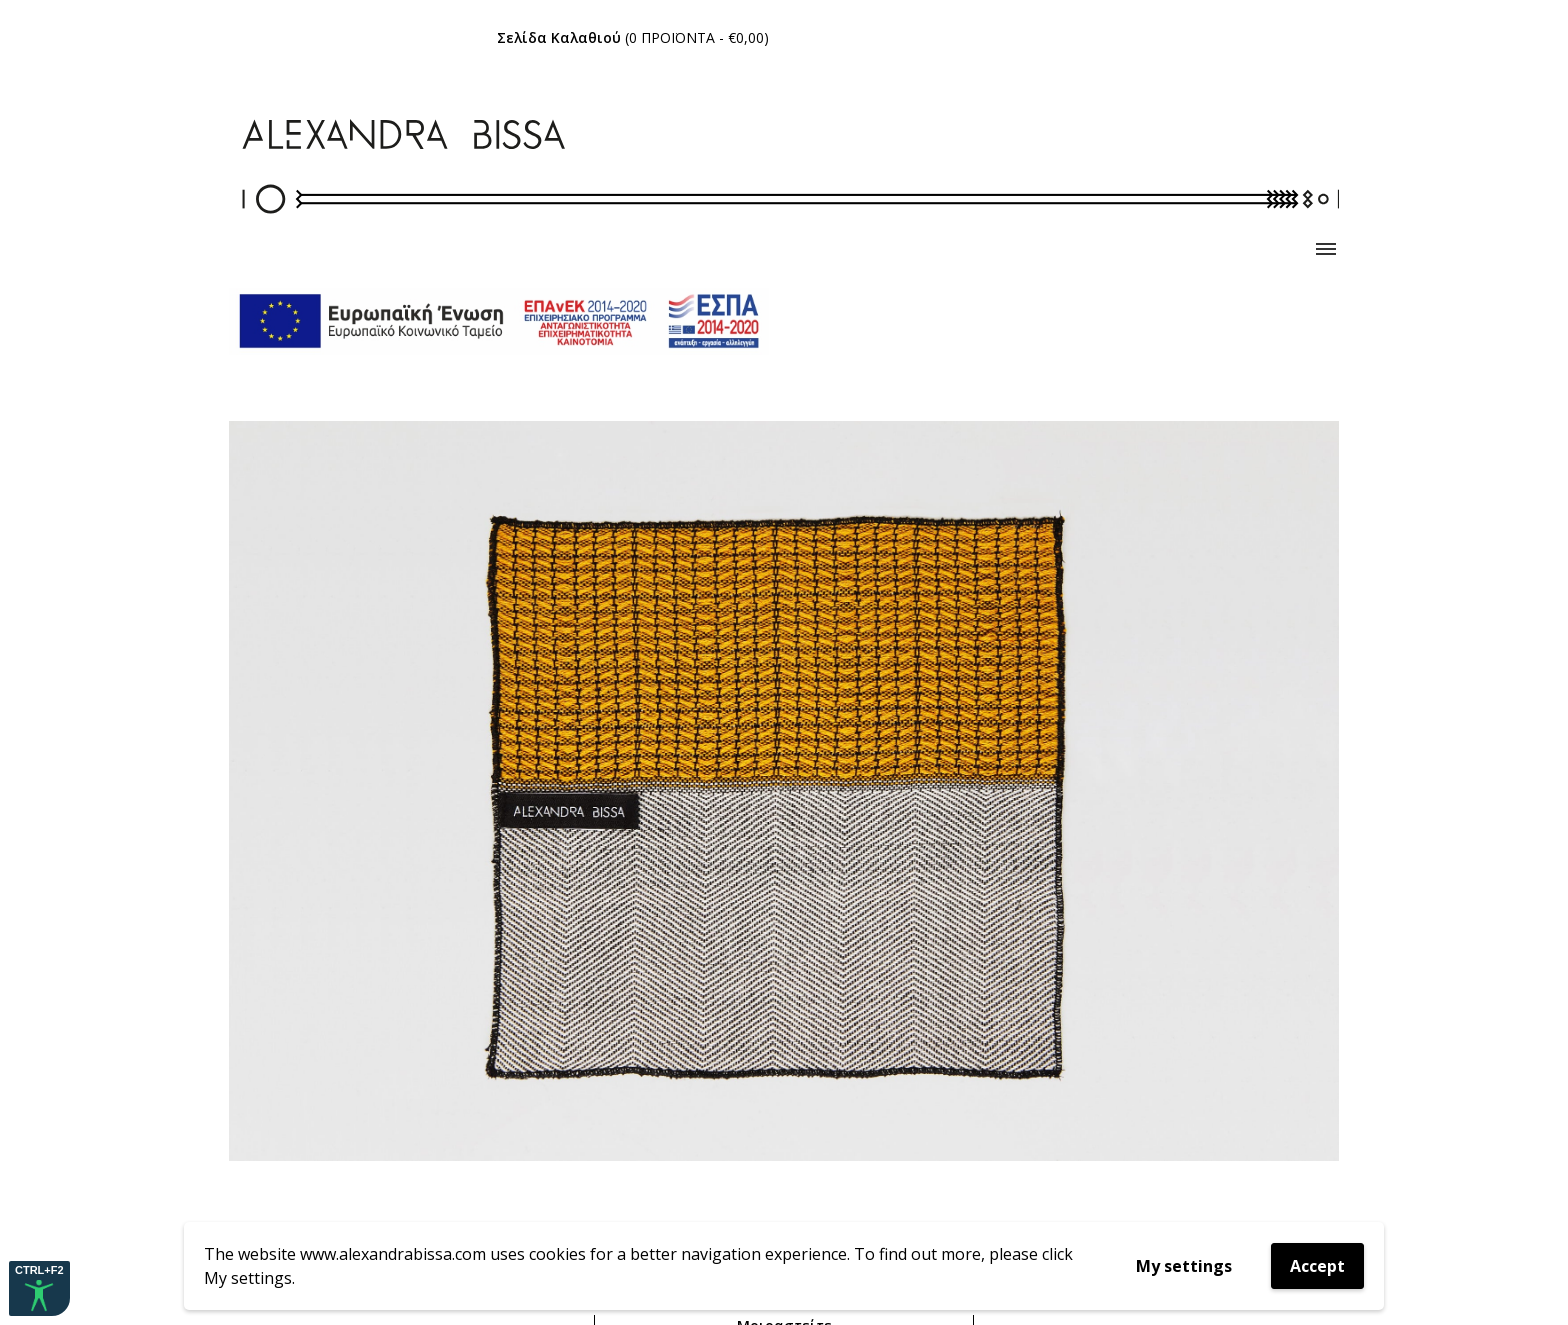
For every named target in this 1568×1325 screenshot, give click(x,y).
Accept (1317, 1266)
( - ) (633, 37)
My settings (1184, 1266)
